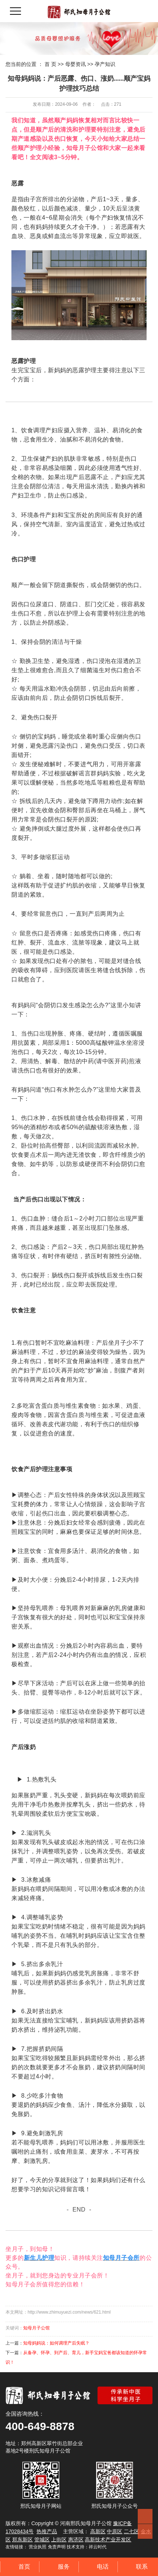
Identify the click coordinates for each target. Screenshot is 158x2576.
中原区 (114, 2531)
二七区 (131, 2531)
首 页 (50, 64)
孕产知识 (105, 64)
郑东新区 (22, 2539)
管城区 (42, 2539)
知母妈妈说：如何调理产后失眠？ (56, 2343)
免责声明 (57, 2546)
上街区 (59, 2539)
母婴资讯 (75, 64)
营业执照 (37, 2546)
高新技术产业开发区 (108, 2539)
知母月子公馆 (36, 2328)
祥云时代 (97, 2546)
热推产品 (46, 2531)
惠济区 (76, 2539)
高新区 (98, 2531)
